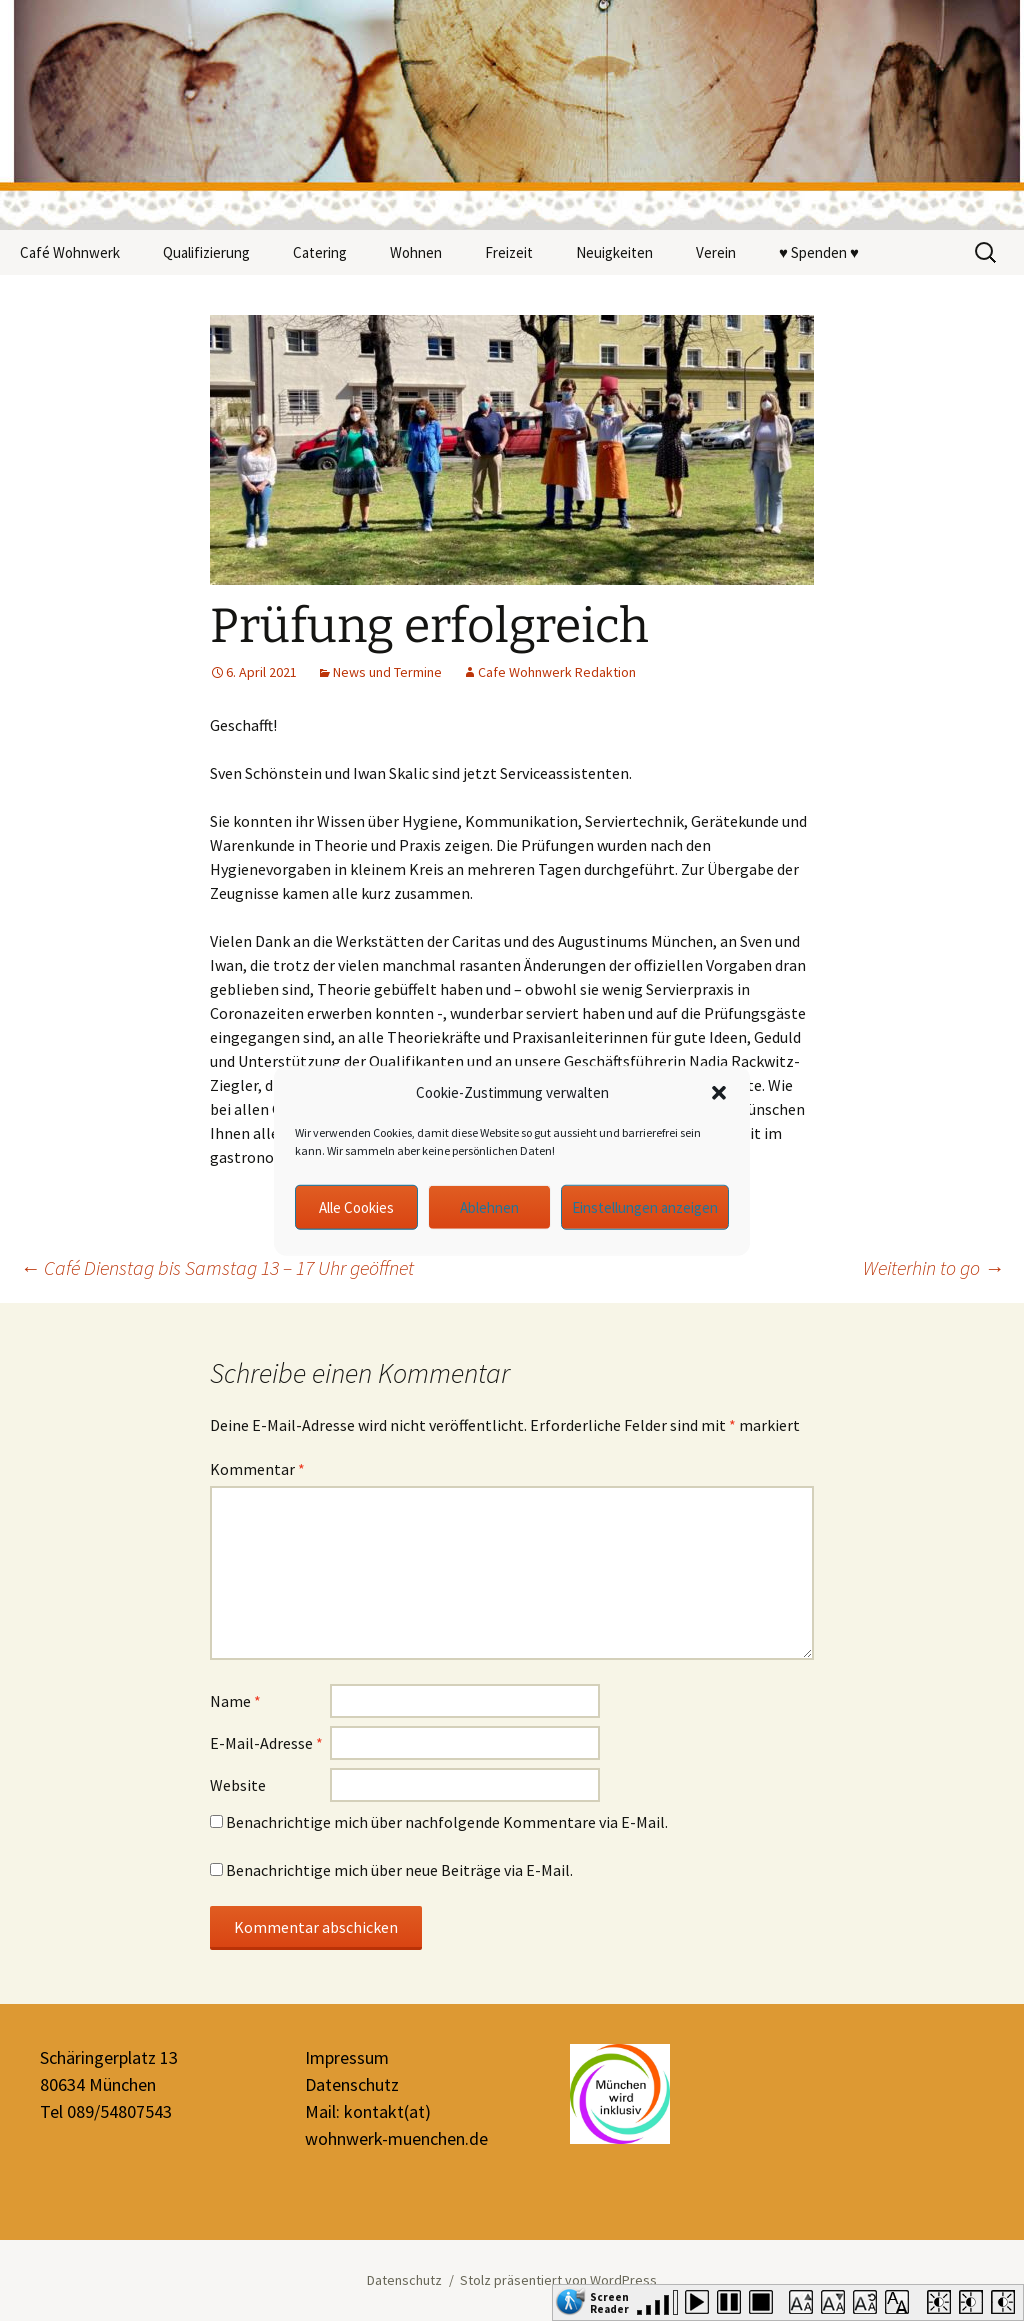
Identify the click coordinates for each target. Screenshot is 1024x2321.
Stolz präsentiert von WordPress (558, 2280)
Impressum (347, 2057)
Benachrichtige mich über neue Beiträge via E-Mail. (399, 1870)
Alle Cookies (356, 1206)
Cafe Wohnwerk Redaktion (557, 672)
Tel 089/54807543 (106, 2111)
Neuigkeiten (614, 252)
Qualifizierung (206, 252)
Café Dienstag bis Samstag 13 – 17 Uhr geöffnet (217, 1267)
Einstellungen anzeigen (645, 1206)
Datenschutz (352, 2084)
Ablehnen (489, 1206)
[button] (719, 1093)
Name (235, 1701)
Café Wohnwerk (70, 252)
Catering (320, 252)
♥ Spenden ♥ (819, 252)
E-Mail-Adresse (266, 1743)
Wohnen (416, 252)
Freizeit (509, 252)
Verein (716, 252)
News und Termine (387, 672)
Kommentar (257, 1469)
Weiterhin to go (933, 1267)
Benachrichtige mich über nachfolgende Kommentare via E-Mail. (447, 1822)
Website (238, 1785)
